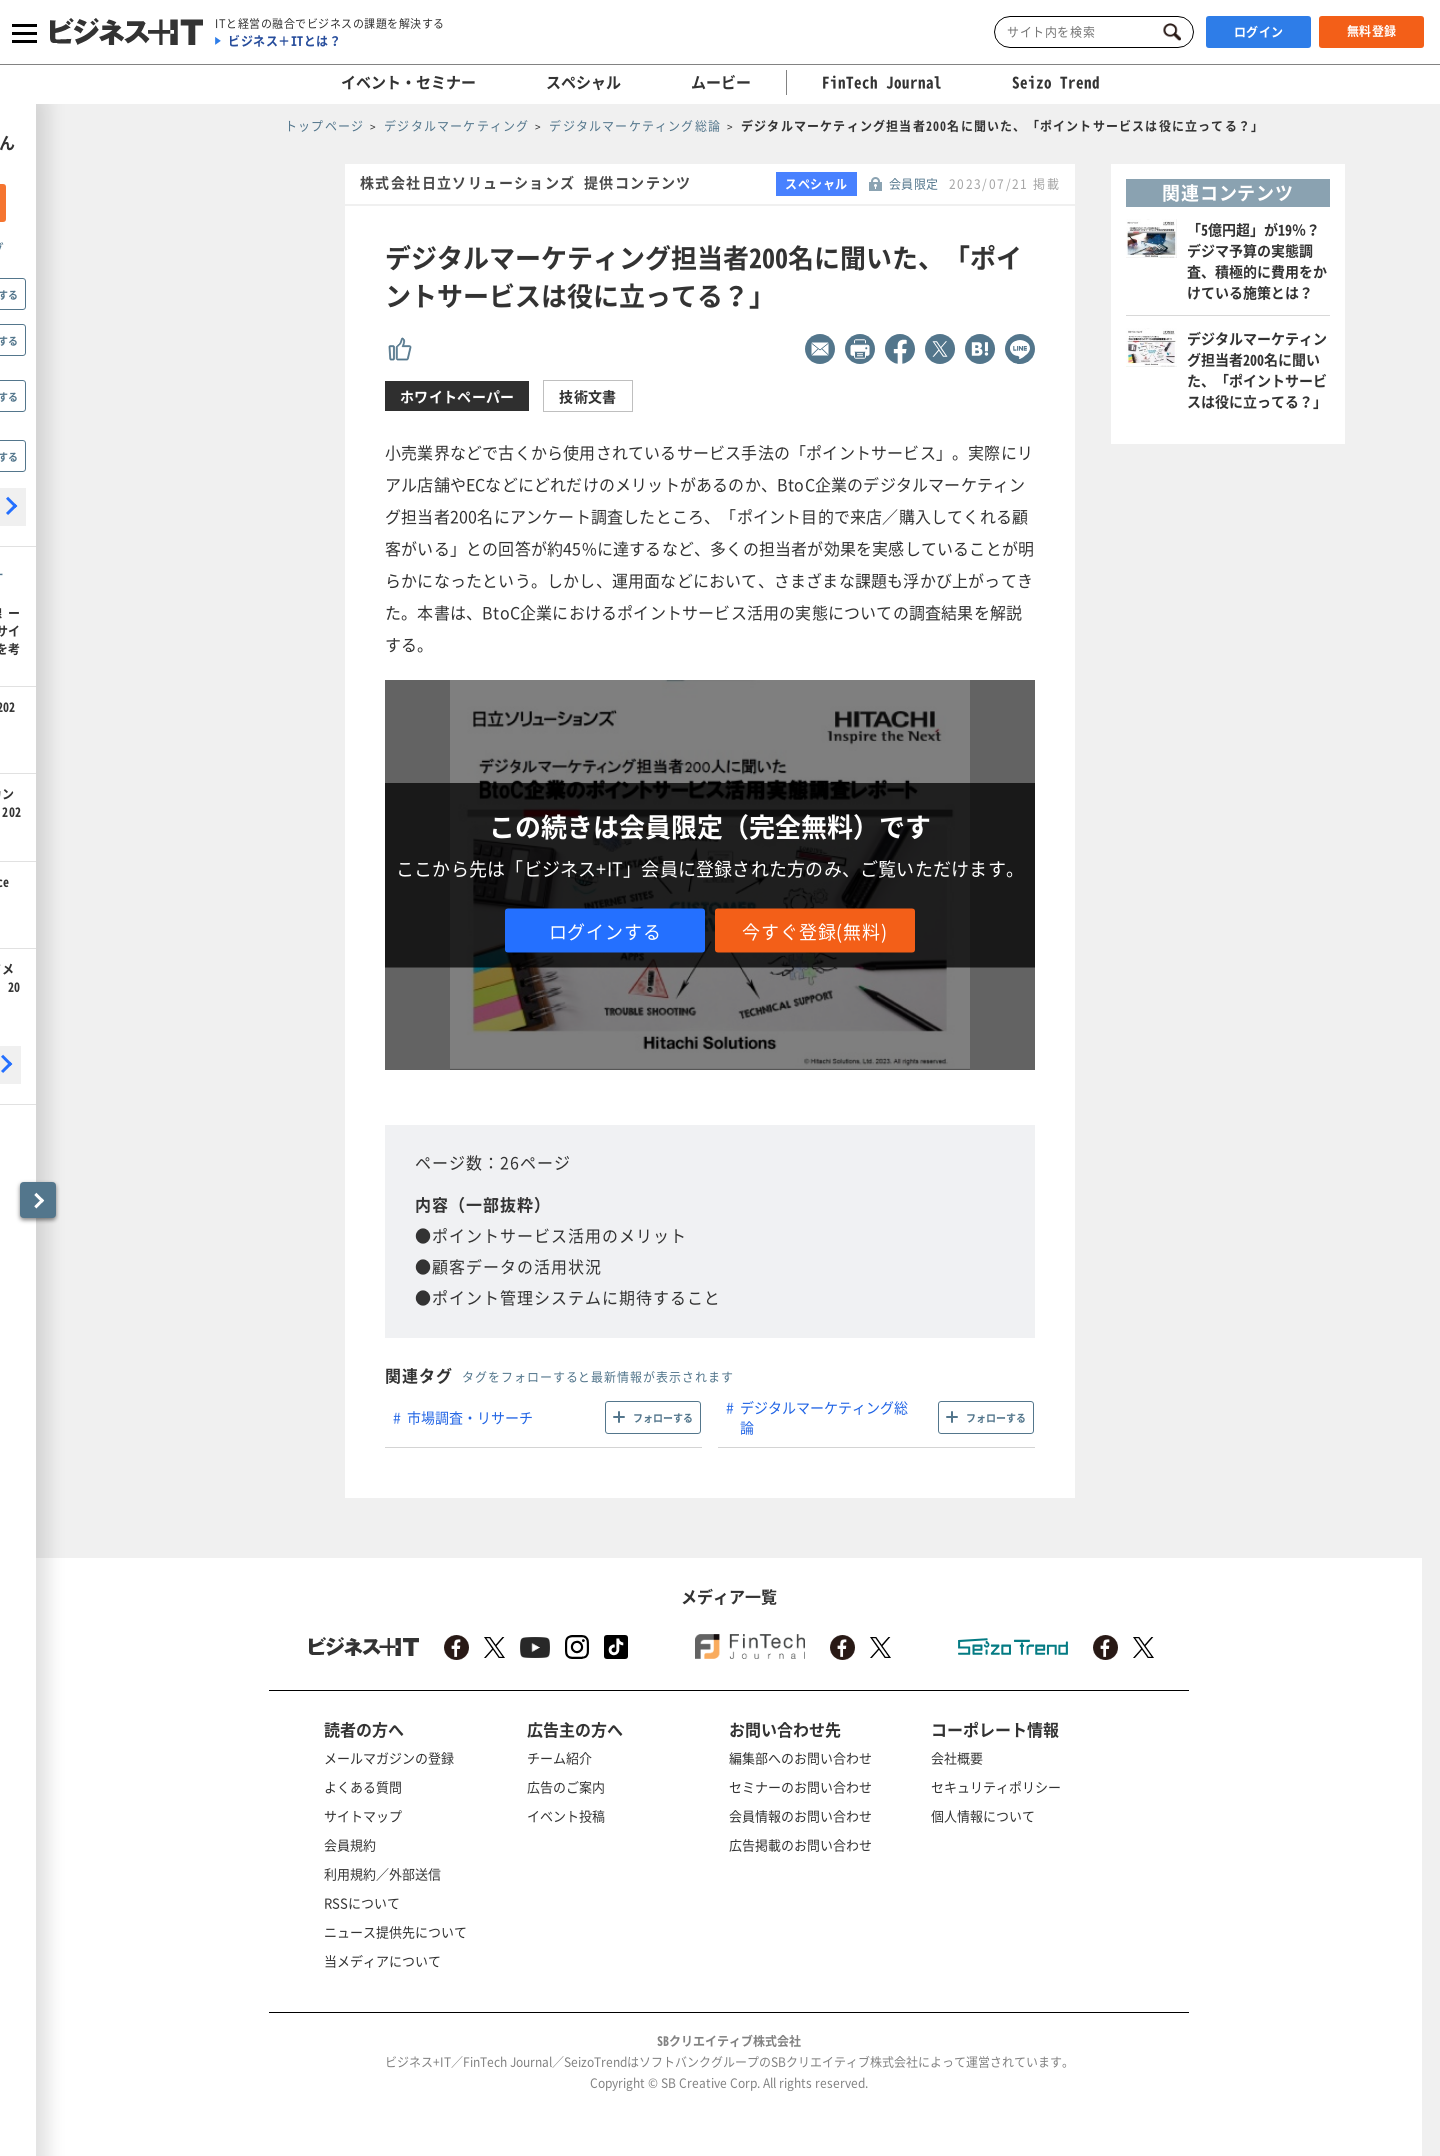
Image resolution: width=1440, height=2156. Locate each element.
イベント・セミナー (408, 82)
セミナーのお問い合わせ (800, 1786)
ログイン (1259, 32)
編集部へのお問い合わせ (800, 1757)
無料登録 (1372, 31)
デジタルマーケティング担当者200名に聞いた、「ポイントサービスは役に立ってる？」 (1257, 369)
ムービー (721, 82)
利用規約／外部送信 (382, 1873)
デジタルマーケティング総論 (824, 1417)
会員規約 (350, 1844)
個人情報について (983, 1815)
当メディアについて (382, 1960)
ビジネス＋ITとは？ (284, 41)
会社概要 (957, 1757)
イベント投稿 (566, 1815)
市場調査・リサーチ (470, 1417)
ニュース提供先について (395, 1931)
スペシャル (583, 82)
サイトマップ (363, 1815)
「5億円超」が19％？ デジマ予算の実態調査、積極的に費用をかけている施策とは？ (1257, 260)
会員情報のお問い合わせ (800, 1815)
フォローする (663, 1417)
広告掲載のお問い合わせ (800, 1844)
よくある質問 (363, 1786)
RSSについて (362, 1902)
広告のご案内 (566, 1786)
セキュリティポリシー (996, 1786)
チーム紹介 (559, 1757)
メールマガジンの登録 (389, 1757)
